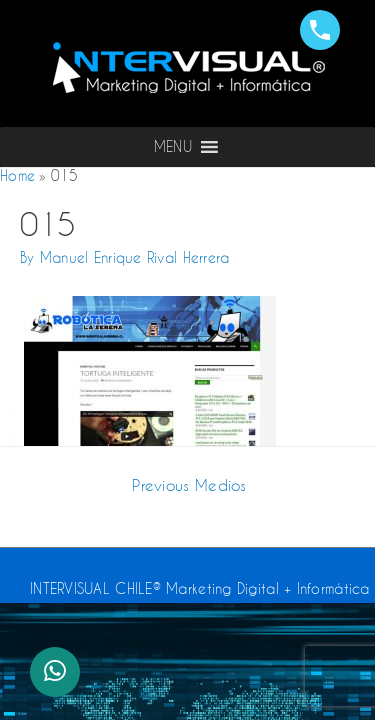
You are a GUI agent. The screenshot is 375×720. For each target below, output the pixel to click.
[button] (173, 147)
